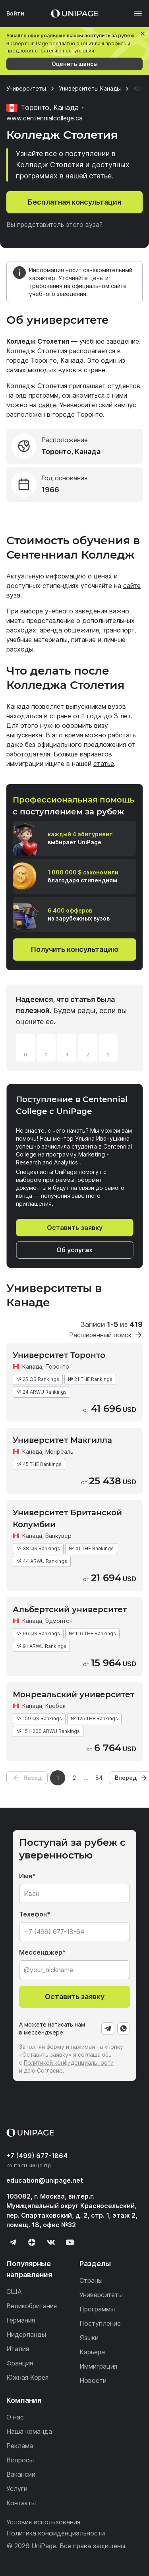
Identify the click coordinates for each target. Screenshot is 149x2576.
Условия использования (43, 2522)
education (44, 2180)
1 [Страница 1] (57, 1777)
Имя (25, 1876)
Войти (15, 13)
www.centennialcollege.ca (44, 118)
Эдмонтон (59, 1620)
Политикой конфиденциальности (69, 2062)
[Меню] (134, 13)
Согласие (50, 2070)
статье (103, 764)
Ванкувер (58, 1535)
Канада (32, 1366)
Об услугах (74, 1250)
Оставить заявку (75, 1228)
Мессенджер (40, 1952)
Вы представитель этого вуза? (54, 224)
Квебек (55, 1705)
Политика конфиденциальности (55, 2533)
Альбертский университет (70, 1609)
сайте (47, 405)
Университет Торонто (59, 1355)
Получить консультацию (74, 949)
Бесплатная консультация (74, 202)
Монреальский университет (73, 1694)
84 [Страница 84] (99, 1777)
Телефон (33, 1914)
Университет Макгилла (62, 1440)
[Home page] (75, 13)
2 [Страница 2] (74, 1777)
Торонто (57, 1366)
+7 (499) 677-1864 (37, 2156)
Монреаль (59, 1451)
